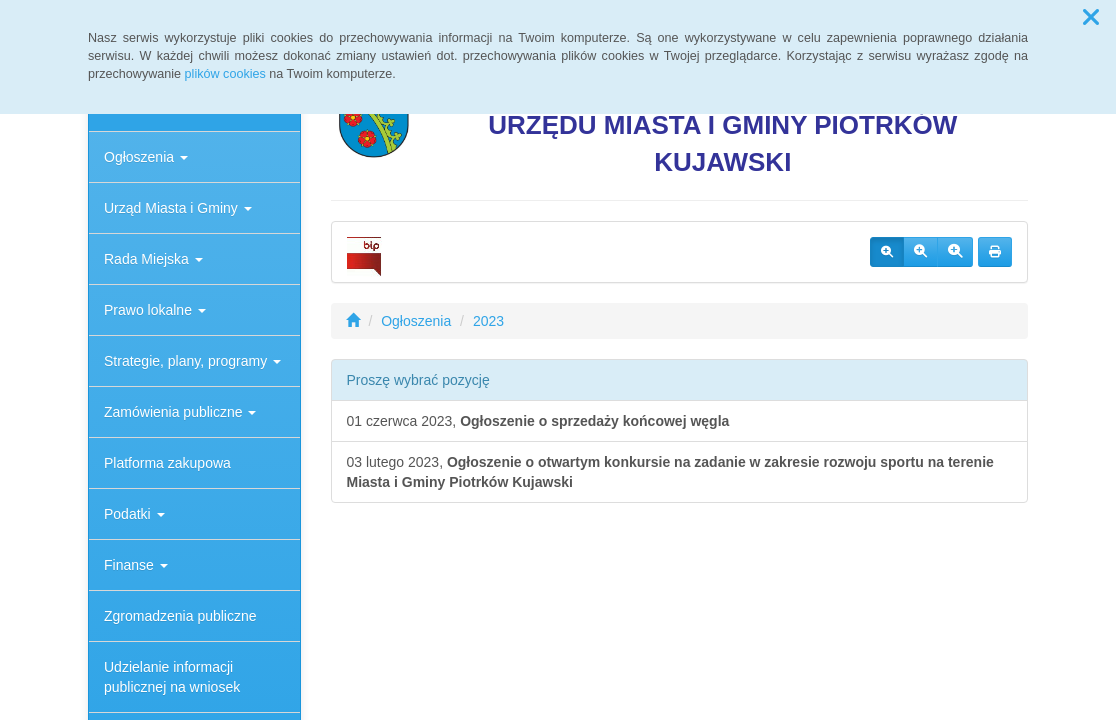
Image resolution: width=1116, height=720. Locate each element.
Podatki (134, 514)
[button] (1091, 18)
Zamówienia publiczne (180, 412)
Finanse (136, 565)
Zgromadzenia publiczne (180, 616)
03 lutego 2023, (670, 472)
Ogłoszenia (146, 157)
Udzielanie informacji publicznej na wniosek (172, 677)
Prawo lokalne (155, 310)
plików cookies (225, 74)
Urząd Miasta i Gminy (178, 208)
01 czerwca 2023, (538, 421)
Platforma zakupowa (167, 463)
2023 (488, 321)
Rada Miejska (153, 259)
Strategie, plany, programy (192, 361)
